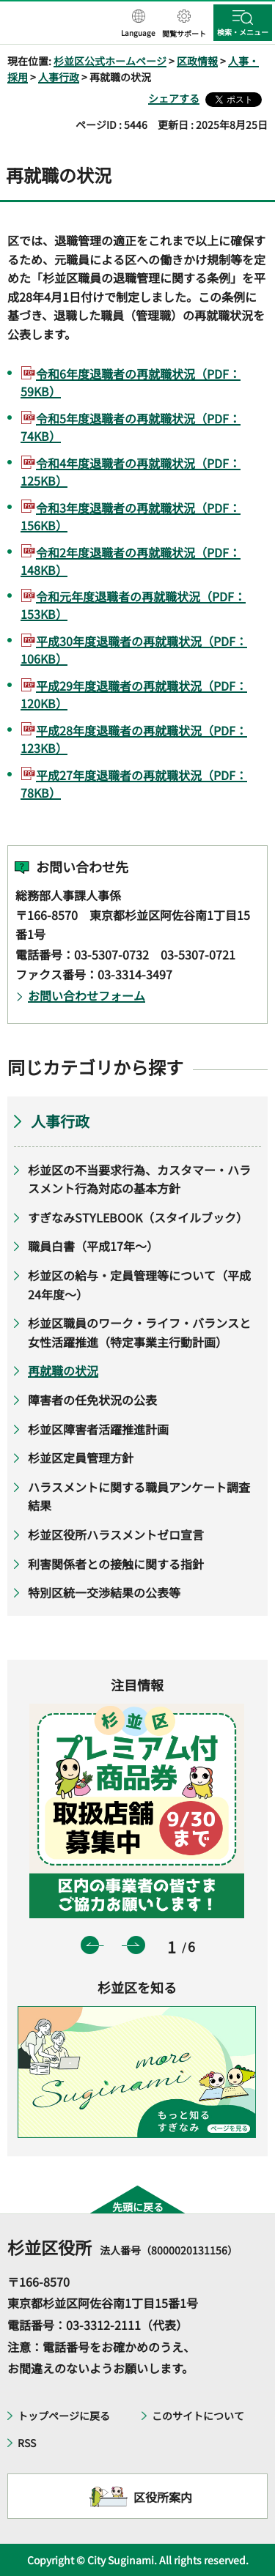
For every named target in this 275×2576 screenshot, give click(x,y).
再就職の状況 (63, 1370)
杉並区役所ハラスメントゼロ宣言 (116, 1534)
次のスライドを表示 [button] (136, 1945)
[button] (138, 24)
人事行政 (58, 77)
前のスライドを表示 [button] (90, 1945)
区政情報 (197, 60)
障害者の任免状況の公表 (92, 1399)
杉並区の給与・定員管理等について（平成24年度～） (139, 1284)
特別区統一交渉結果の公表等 (104, 1592)
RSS (27, 2442)
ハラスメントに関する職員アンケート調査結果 (139, 1496)
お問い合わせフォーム (86, 995)
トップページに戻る (64, 2415)
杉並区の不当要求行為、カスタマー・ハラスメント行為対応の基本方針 (139, 1179)
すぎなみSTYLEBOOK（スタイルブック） (138, 1217)
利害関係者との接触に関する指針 (116, 1564)
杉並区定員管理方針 (80, 1457)
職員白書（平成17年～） (93, 1246)
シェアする (173, 98)
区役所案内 (162, 2497)
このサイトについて (198, 2415)
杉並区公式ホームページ (110, 60)
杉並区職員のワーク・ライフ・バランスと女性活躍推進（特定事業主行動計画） (139, 1332)
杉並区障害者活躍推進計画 (98, 1429)
